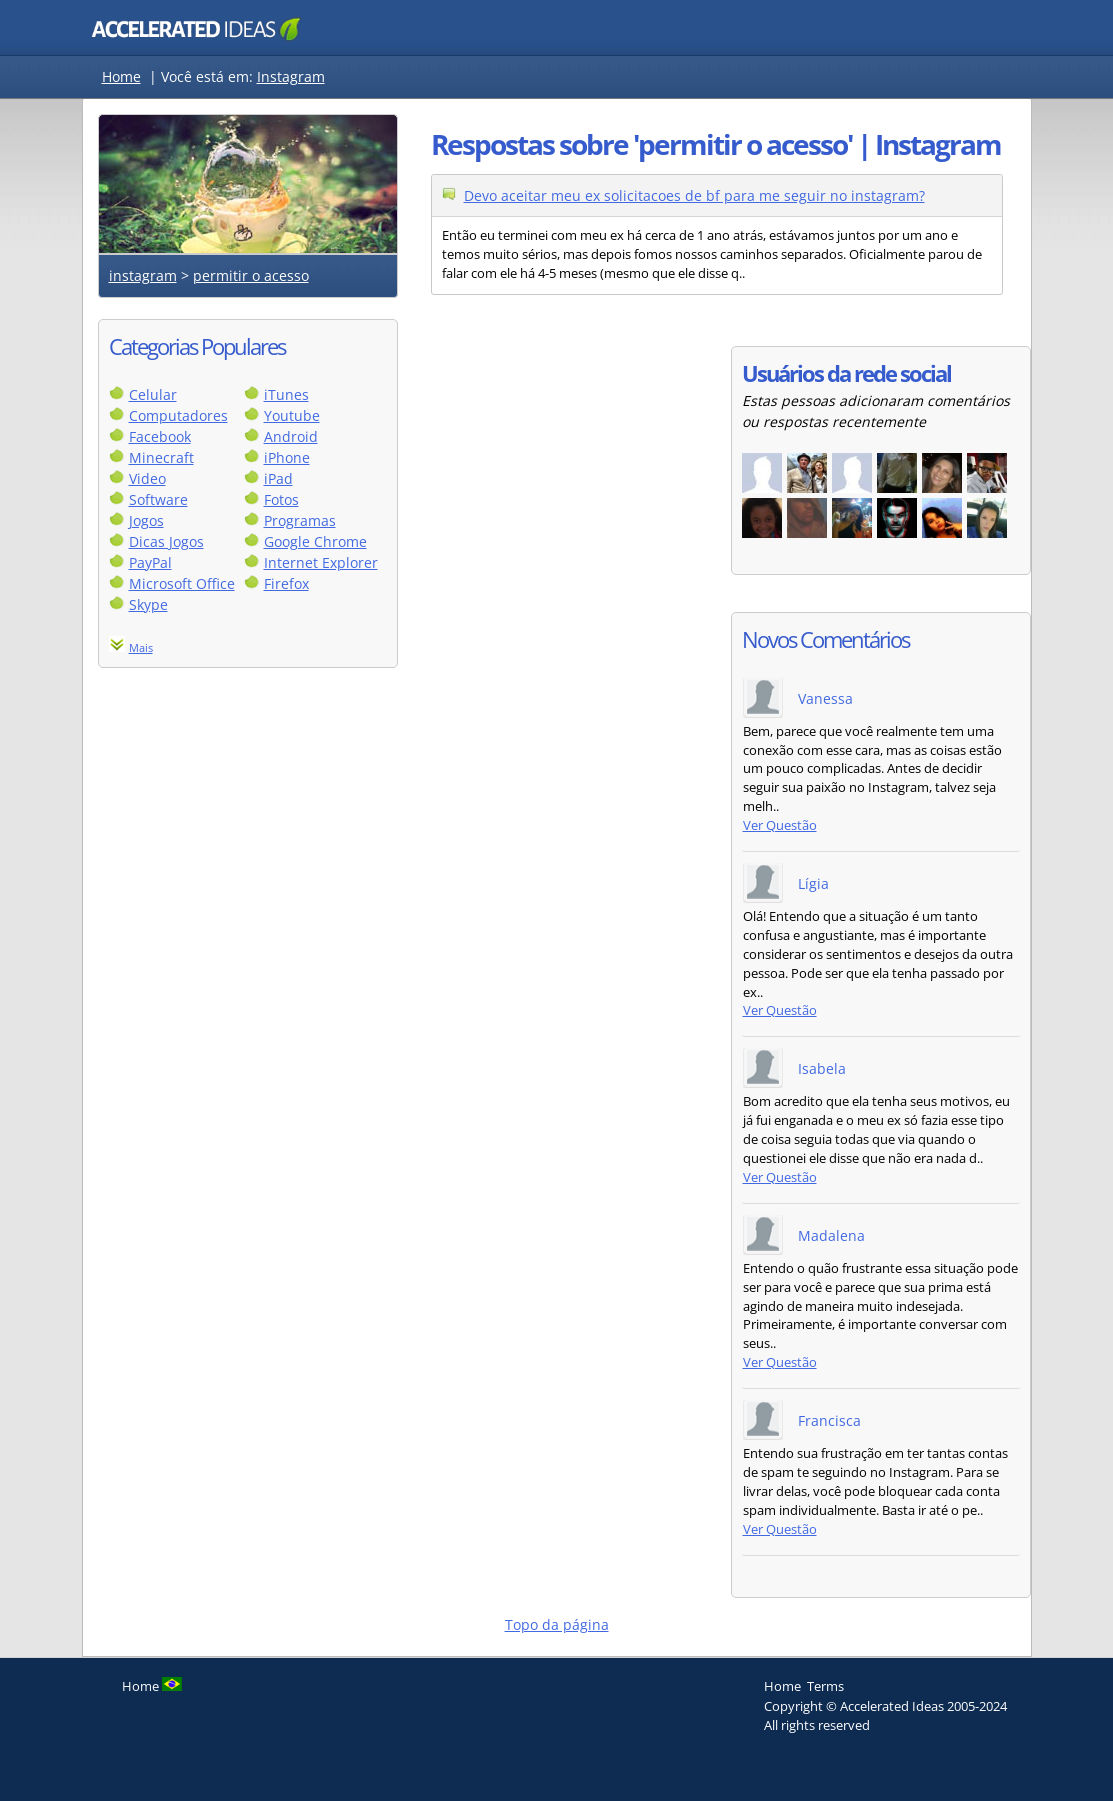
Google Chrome (315, 541)
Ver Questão (780, 825)
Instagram (291, 76)
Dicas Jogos (166, 541)
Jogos (146, 520)
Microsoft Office (182, 583)
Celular (153, 394)
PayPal (150, 562)
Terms (825, 1686)
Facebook (160, 436)
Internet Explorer (321, 562)
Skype (148, 604)
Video (147, 478)
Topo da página (557, 1624)
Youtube (292, 415)
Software (158, 499)
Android (291, 436)
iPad (278, 478)
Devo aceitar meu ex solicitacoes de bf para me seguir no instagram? (694, 195)
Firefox (286, 583)
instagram (143, 275)
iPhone (287, 457)
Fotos (281, 499)
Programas (300, 520)
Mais (141, 647)
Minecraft (161, 457)
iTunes (286, 394)
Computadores (178, 415)
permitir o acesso (251, 275)
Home (121, 76)
